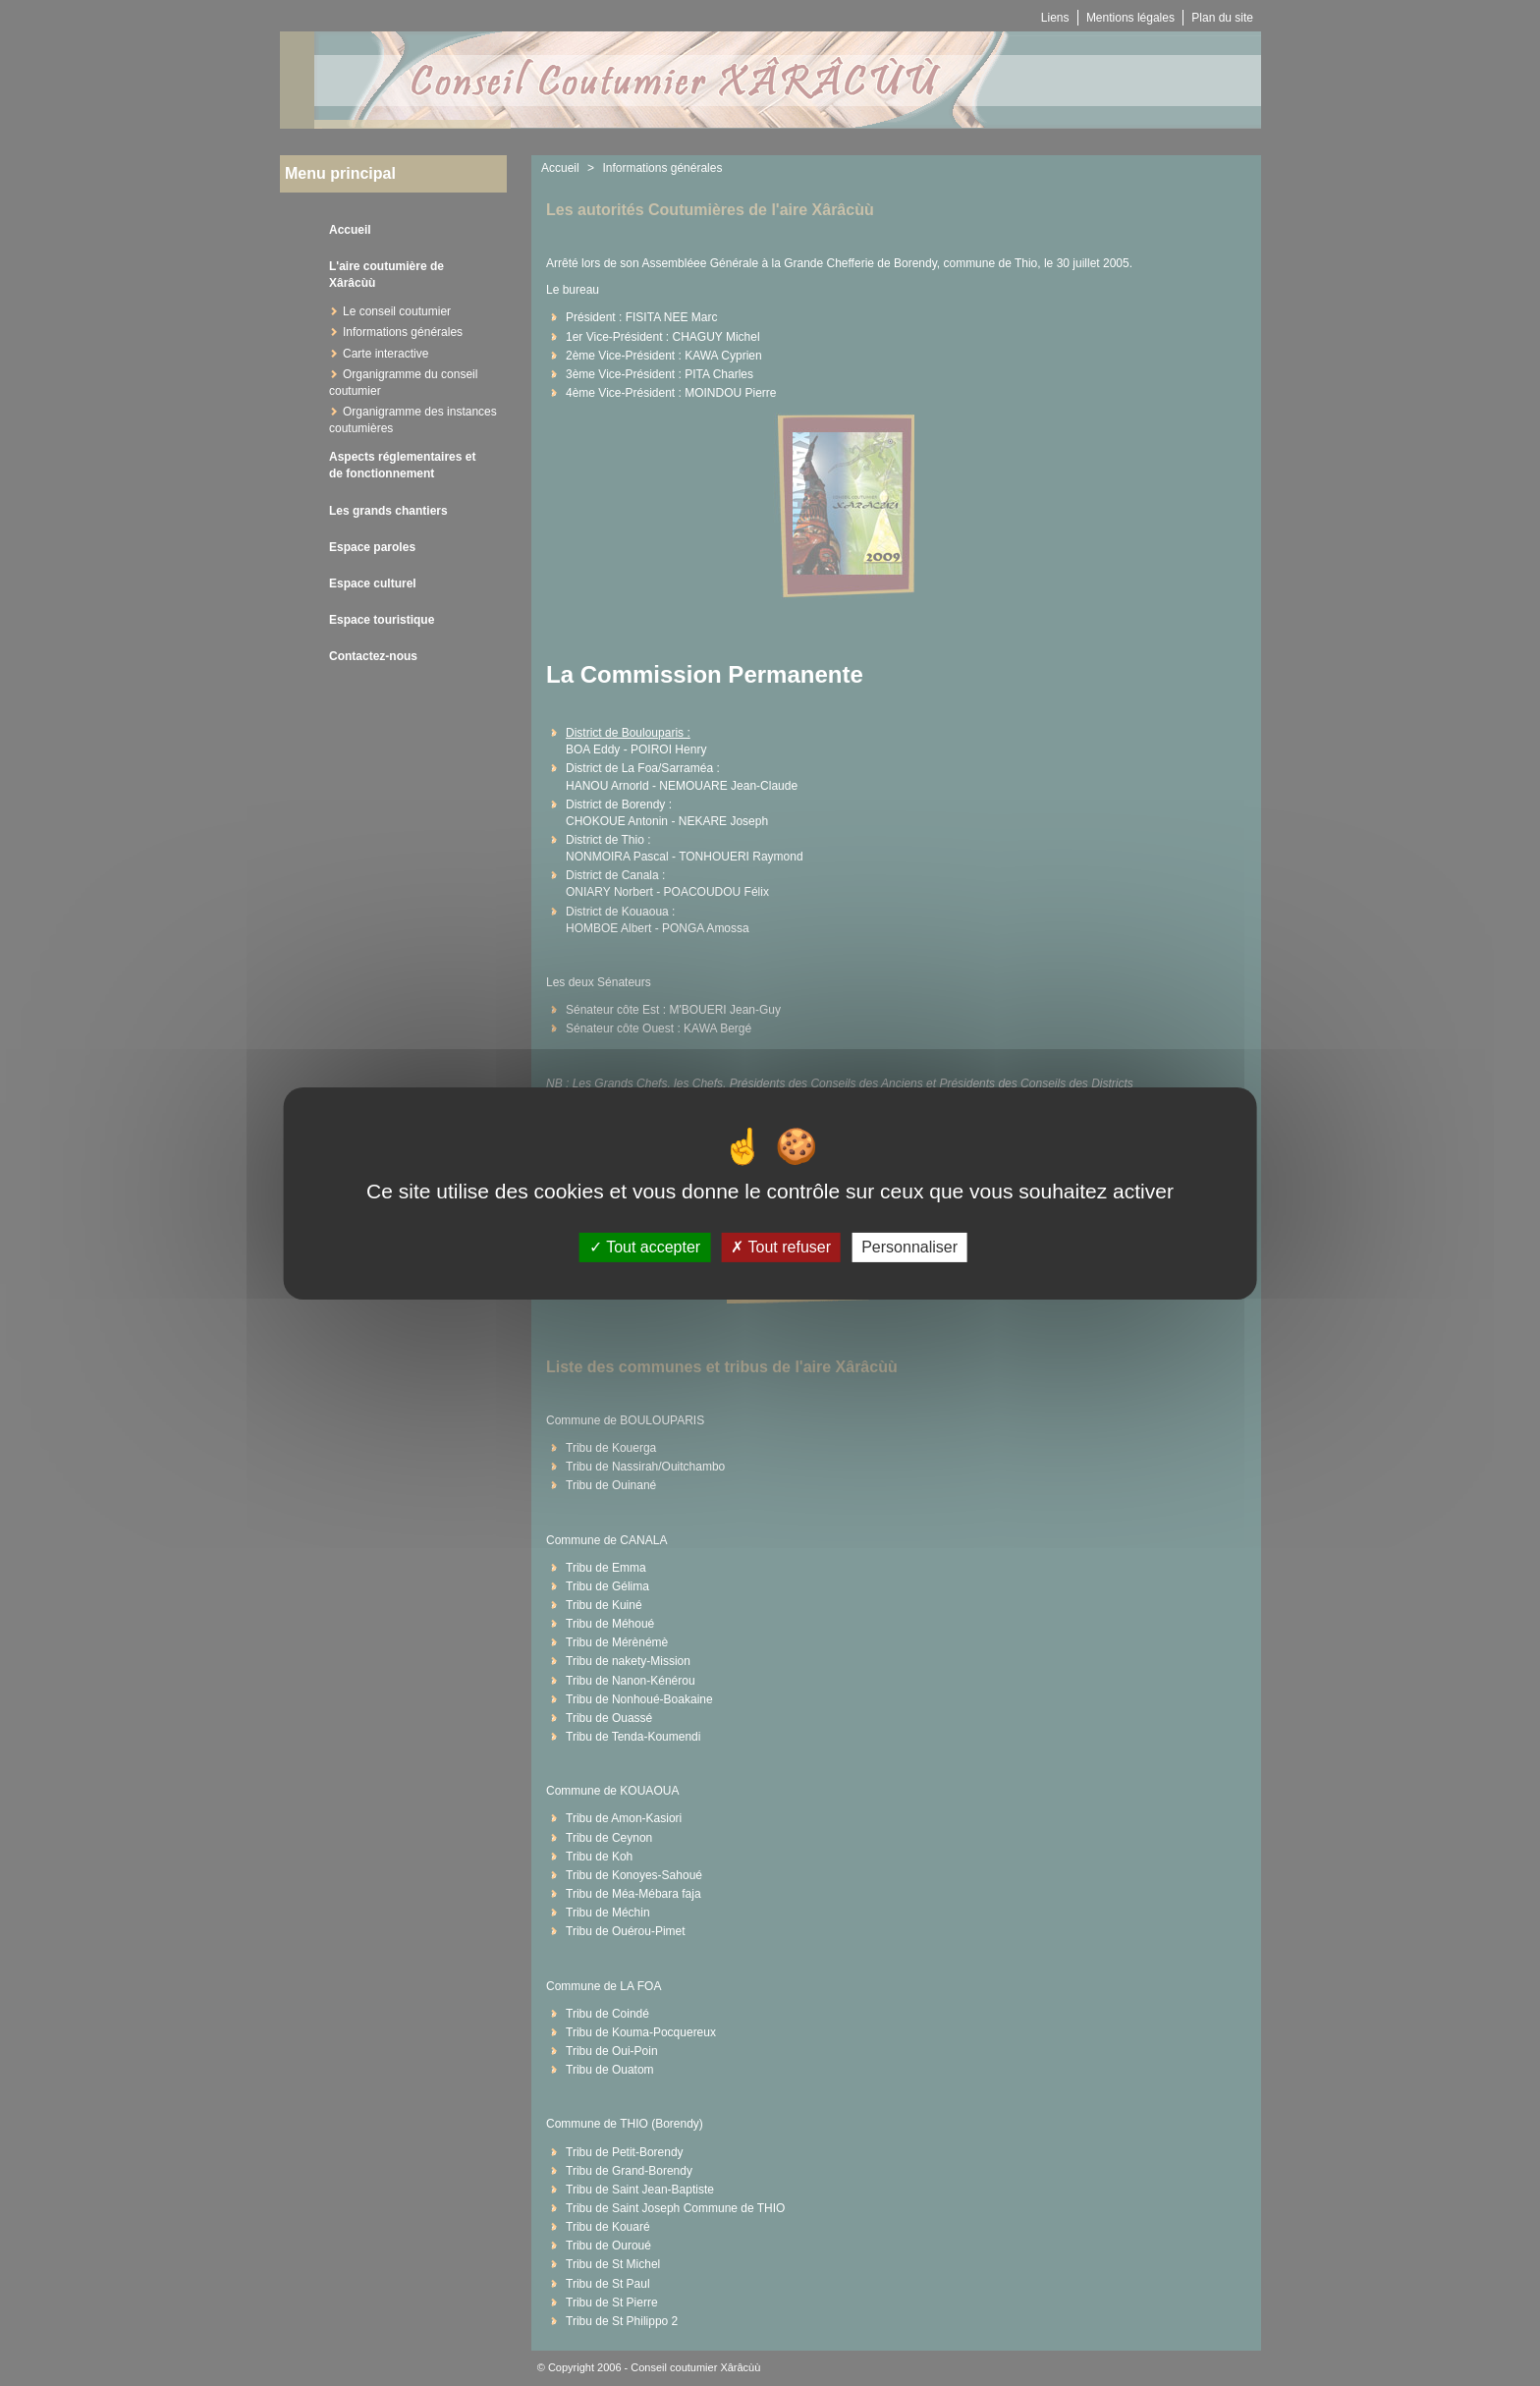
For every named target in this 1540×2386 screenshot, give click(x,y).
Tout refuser (781, 1247)
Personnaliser (909, 1247)
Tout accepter (644, 1247)
